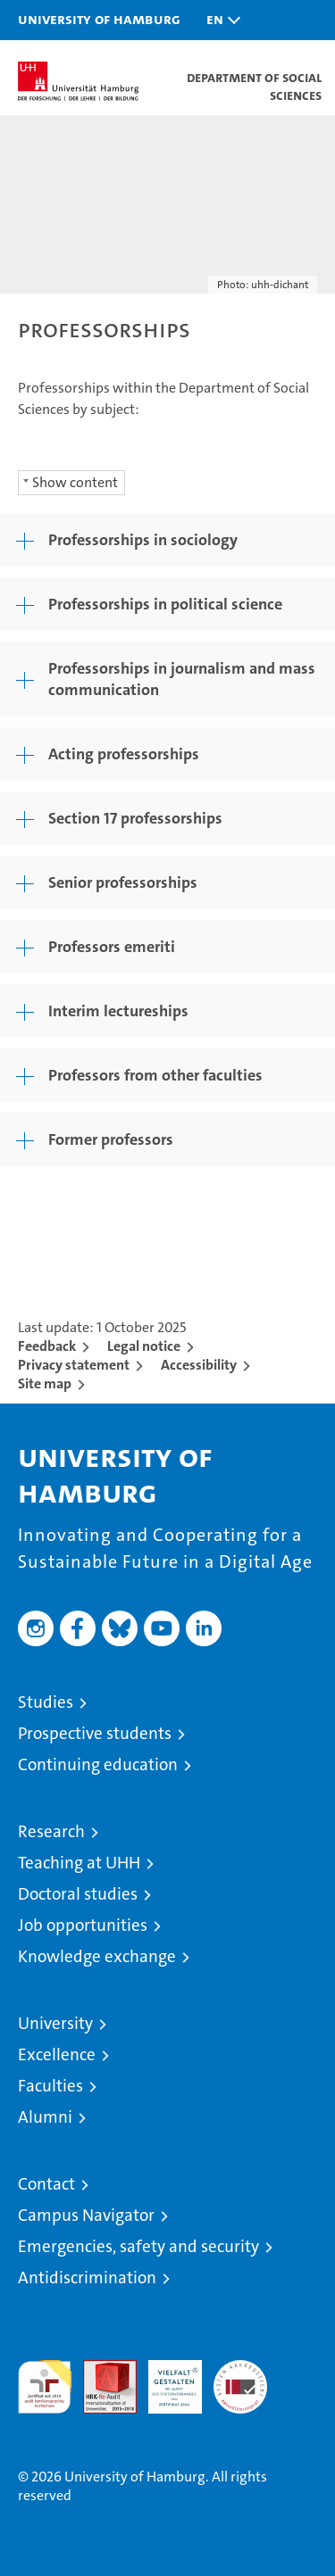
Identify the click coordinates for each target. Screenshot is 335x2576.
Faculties (50, 2086)
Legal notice (143, 1346)
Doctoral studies (78, 1894)
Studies (45, 1702)
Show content (75, 482)
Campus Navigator (86, 2215)
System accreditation (240, 2379)
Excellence (57, 2054)
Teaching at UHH (79, 1862)
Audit (100, 2369)
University (55, 2023)
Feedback (47, 1346)
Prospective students (95, 1733)
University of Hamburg (99, 19)
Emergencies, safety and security (138, 2246)
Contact (46, 2184)
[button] (219, 20)
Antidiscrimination (87, 2277)
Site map (44, 1383)
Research (51, 1831)
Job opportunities (82, 1925)
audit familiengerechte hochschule (44, 2387)
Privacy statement (74, 1364)
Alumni (45, 2117)
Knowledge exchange (97, 1956)
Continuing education (98, 1764)
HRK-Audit (165, 2379)
